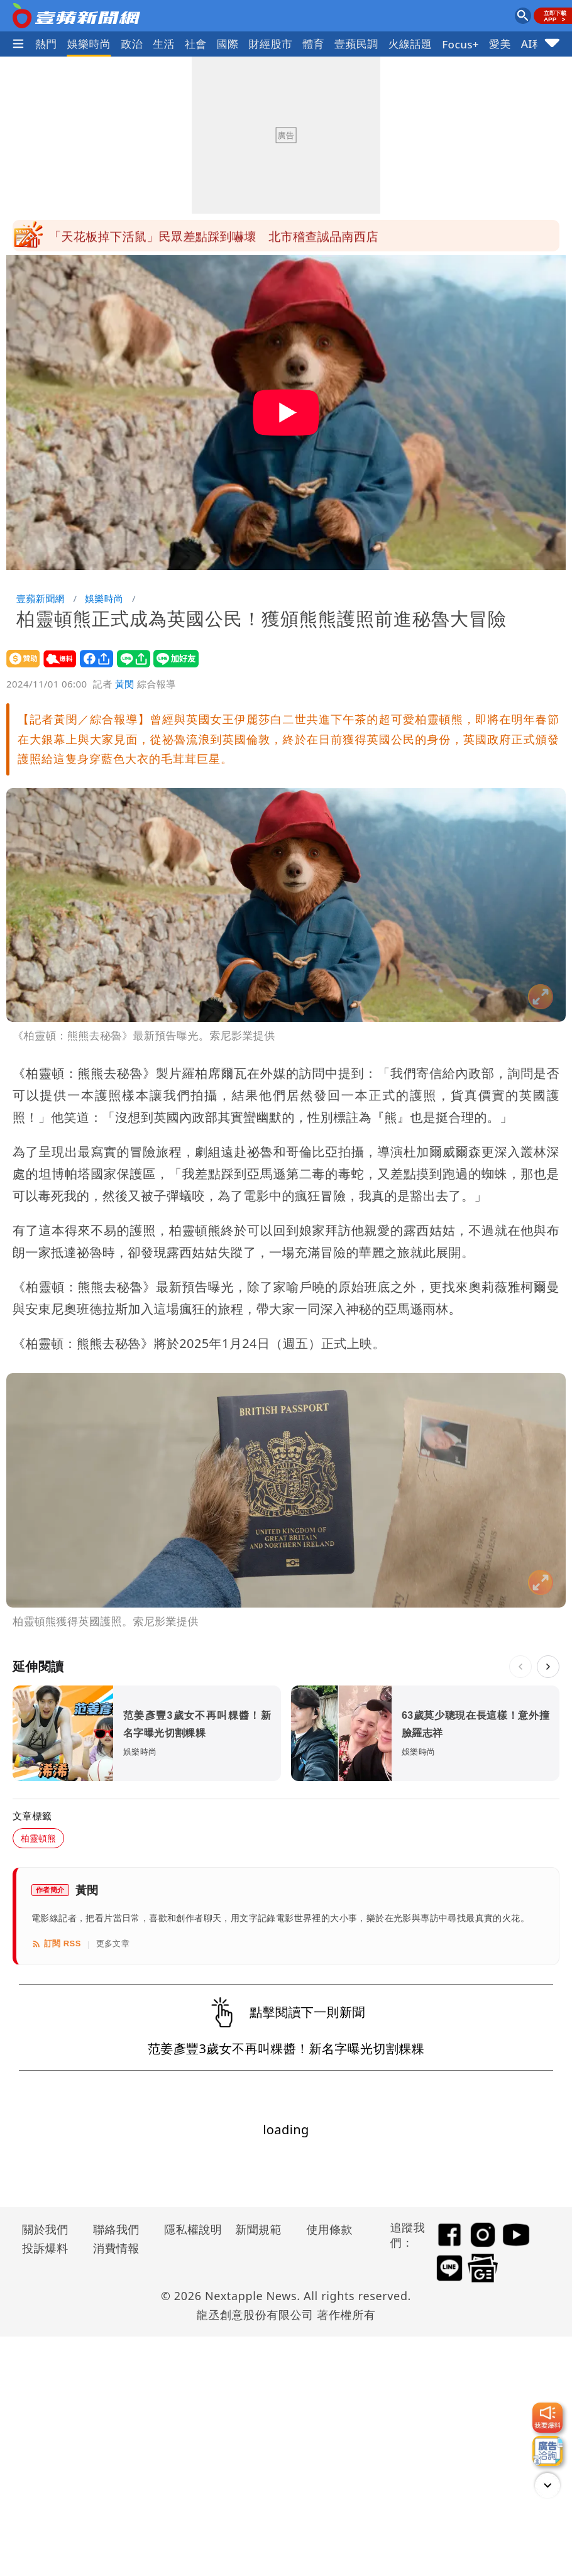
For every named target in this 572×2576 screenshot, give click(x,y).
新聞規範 (258, 2229)
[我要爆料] (547, 2418)
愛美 (500, 43)
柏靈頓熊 (38, 1838)
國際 (228, 43)
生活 (164, 43)
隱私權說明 (188, 2229)
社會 (196, 43)
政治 (132, 43)
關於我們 (45, 2229)
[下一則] (548, 1666)
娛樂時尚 (89, 43)
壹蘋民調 (356, 43)
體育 (313, 43)
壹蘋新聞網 (40, 598)
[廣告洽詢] (547, 2451)
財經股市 (271, 43)
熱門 (46, 43)
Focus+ (460, 44)
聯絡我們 (116, 2229)
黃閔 (125, 683)
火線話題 (410, 43)
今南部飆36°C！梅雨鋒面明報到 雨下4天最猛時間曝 (194, 235)
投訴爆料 (45, 2247)
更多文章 (113, 1943)
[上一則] (520, 1666)
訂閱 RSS (56, 1944)
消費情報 (116, 2247)
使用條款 (329, 2229)
